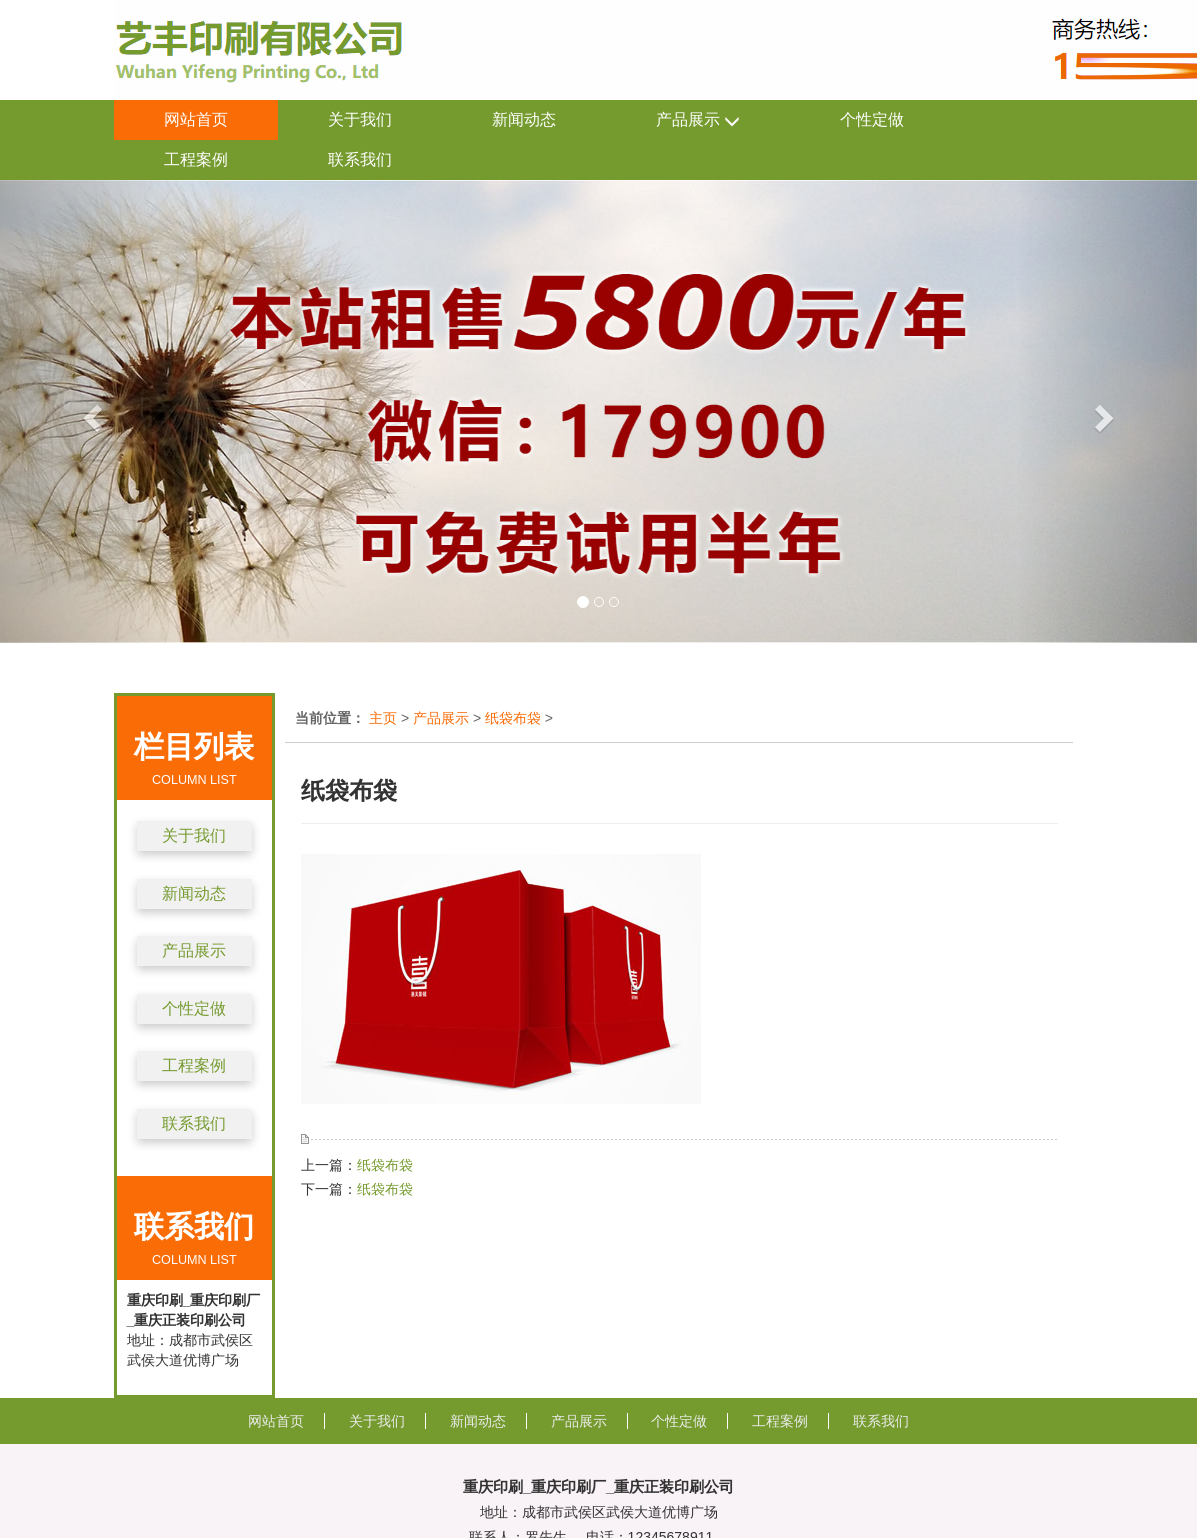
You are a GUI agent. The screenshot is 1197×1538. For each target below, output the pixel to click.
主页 (383, 718)
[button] (90, 411)
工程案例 (196, 159)
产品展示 (698, 120)
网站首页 (196, 119)
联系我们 (360, 159)
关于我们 (360, 119)
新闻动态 (524, 119)
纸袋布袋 (513, 718)
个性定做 (872, 119)
